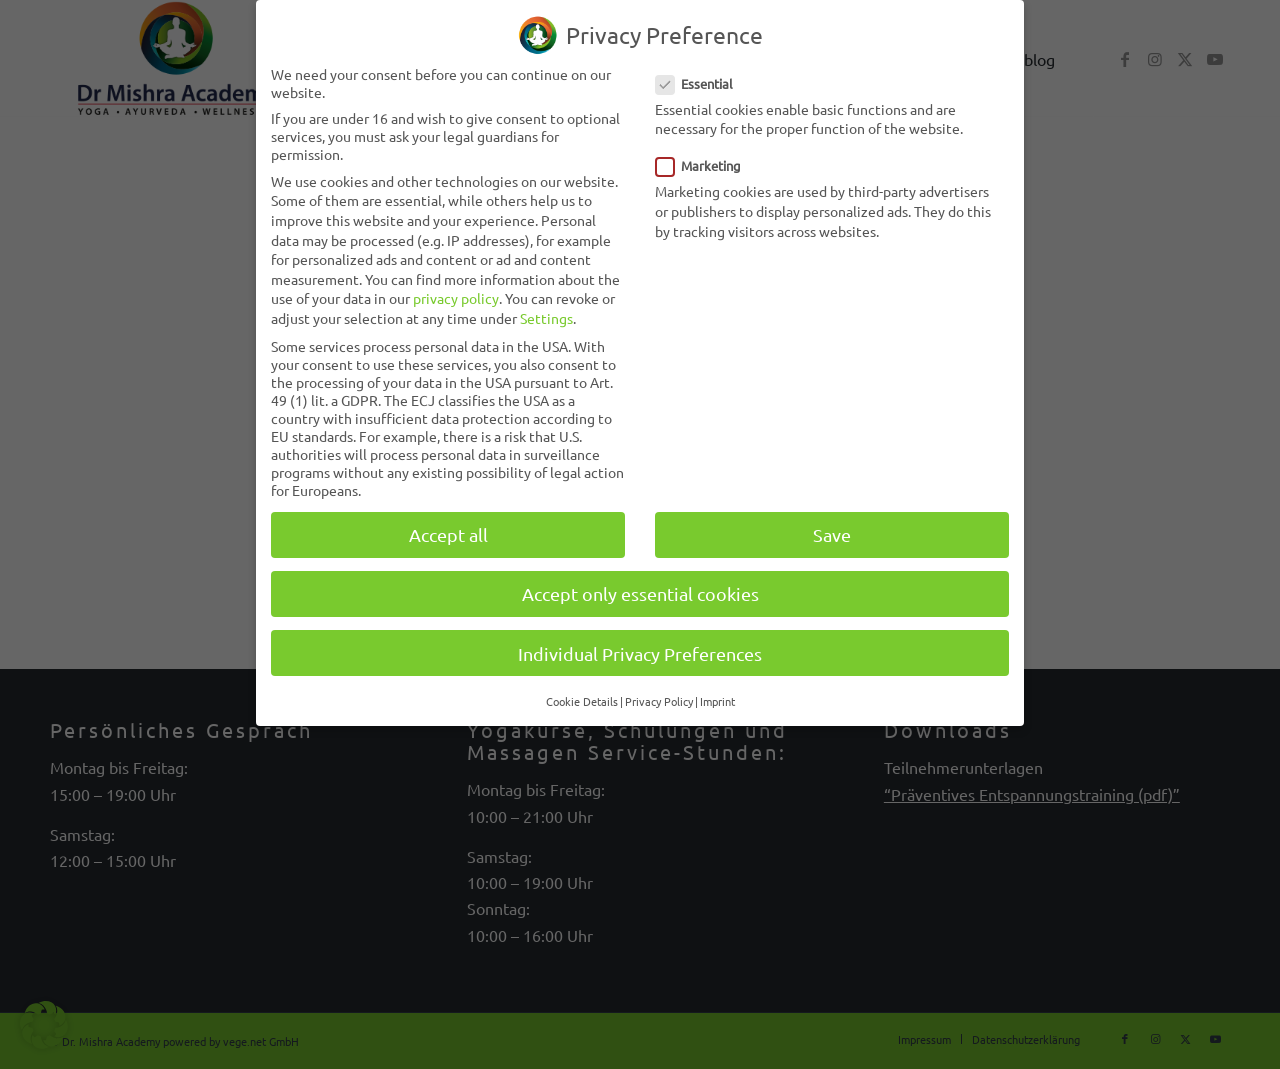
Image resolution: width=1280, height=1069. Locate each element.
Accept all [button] (448, 534)
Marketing (706, 165)
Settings (546, 318)
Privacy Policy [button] (659, 701)
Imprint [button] (717, 701)
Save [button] (832, 534)
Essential (702, 83)
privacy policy (456, 298)
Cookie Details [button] (582, 701)
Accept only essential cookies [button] (640, 593)
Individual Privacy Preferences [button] (640, 653)
